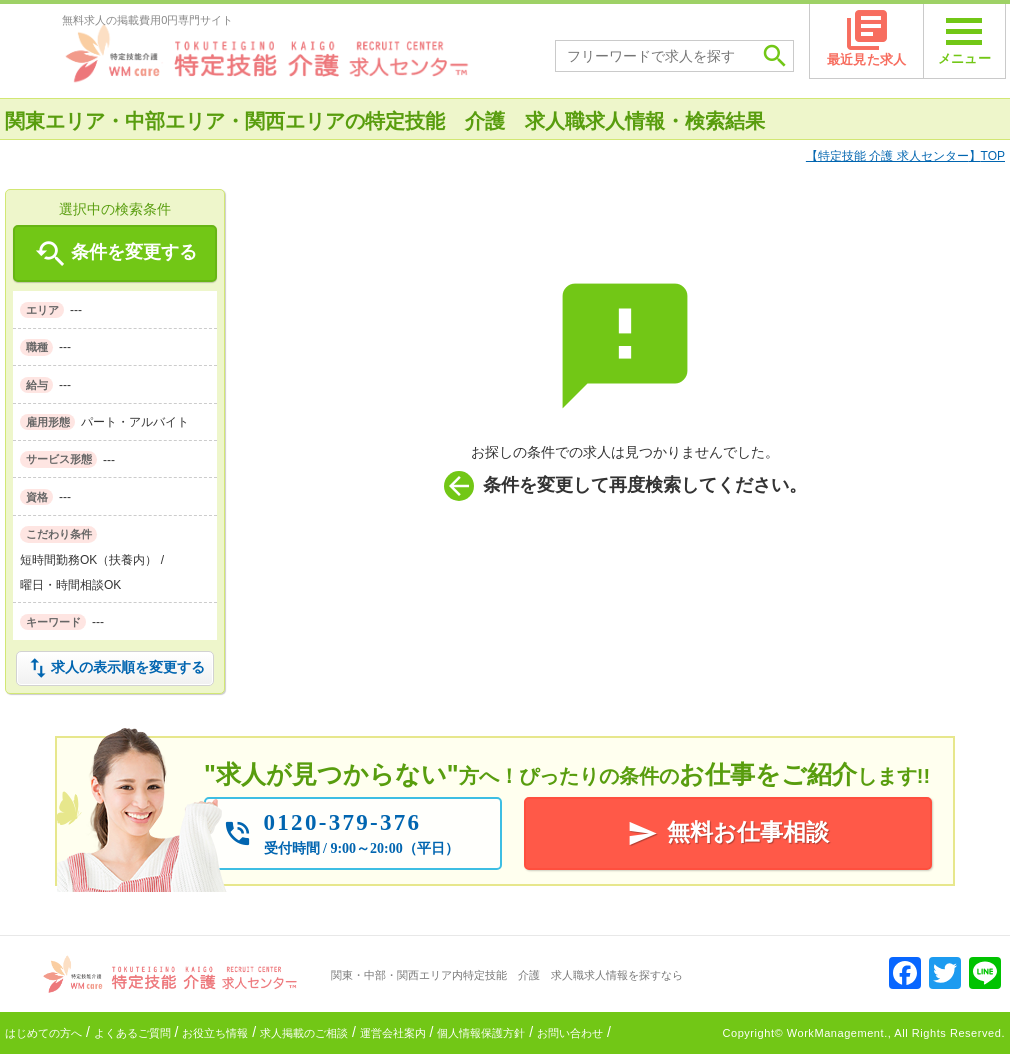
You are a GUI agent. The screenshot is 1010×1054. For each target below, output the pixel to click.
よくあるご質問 (132, 1033)
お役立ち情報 (215, 1033)
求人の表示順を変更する (115, 668)
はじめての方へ (43, 1033)
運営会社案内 (393, 1033)
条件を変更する (114, 254)
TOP (905, 156)
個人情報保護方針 (481, 1033)
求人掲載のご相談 (304, 1033)
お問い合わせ (570, 1033)
